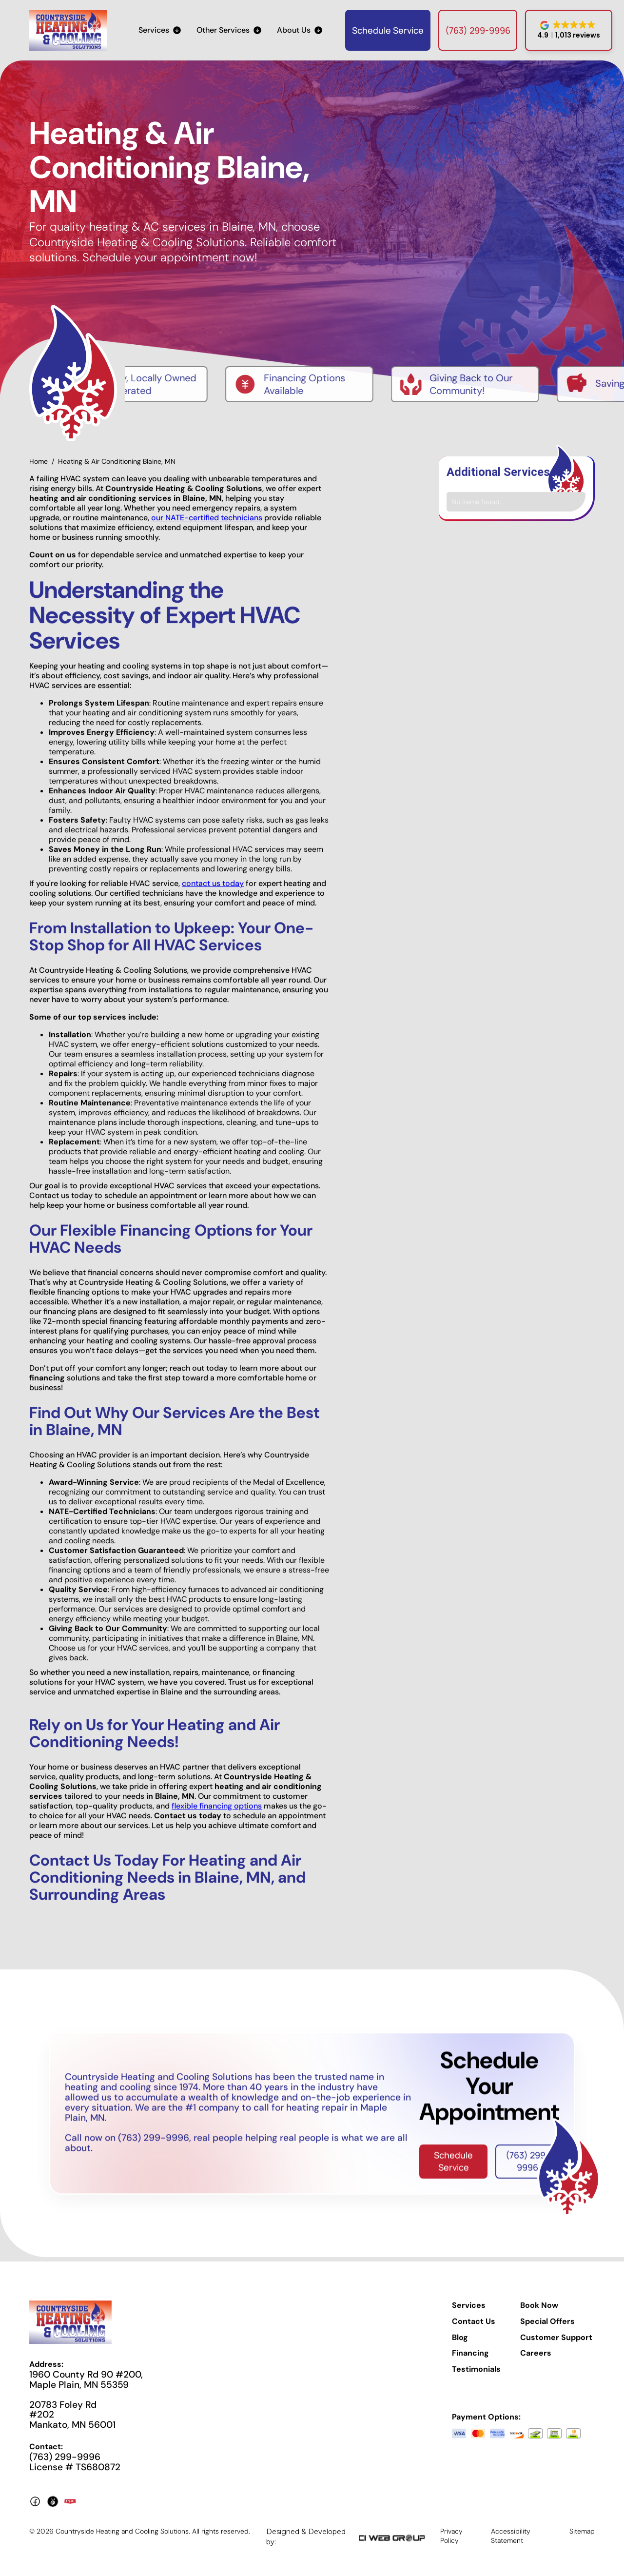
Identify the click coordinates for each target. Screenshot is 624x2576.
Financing (470, 2356)
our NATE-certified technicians (206, 520)
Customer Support (556, 2340)
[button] (160, 30)
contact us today (213, 886)
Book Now (539, 2308)
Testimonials (476, 2372)
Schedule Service (388, 30)
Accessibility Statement (510, 2538)
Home (38, 464)
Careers (535, 2356)
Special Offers (547, 2324)
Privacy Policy (451, 2538)
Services (469, 2308)
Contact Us (473, 2324)
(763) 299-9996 (477, 30)
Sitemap (582, 2534)
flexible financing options (217, 1809)
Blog (460, 2340)
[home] (68, 30)
